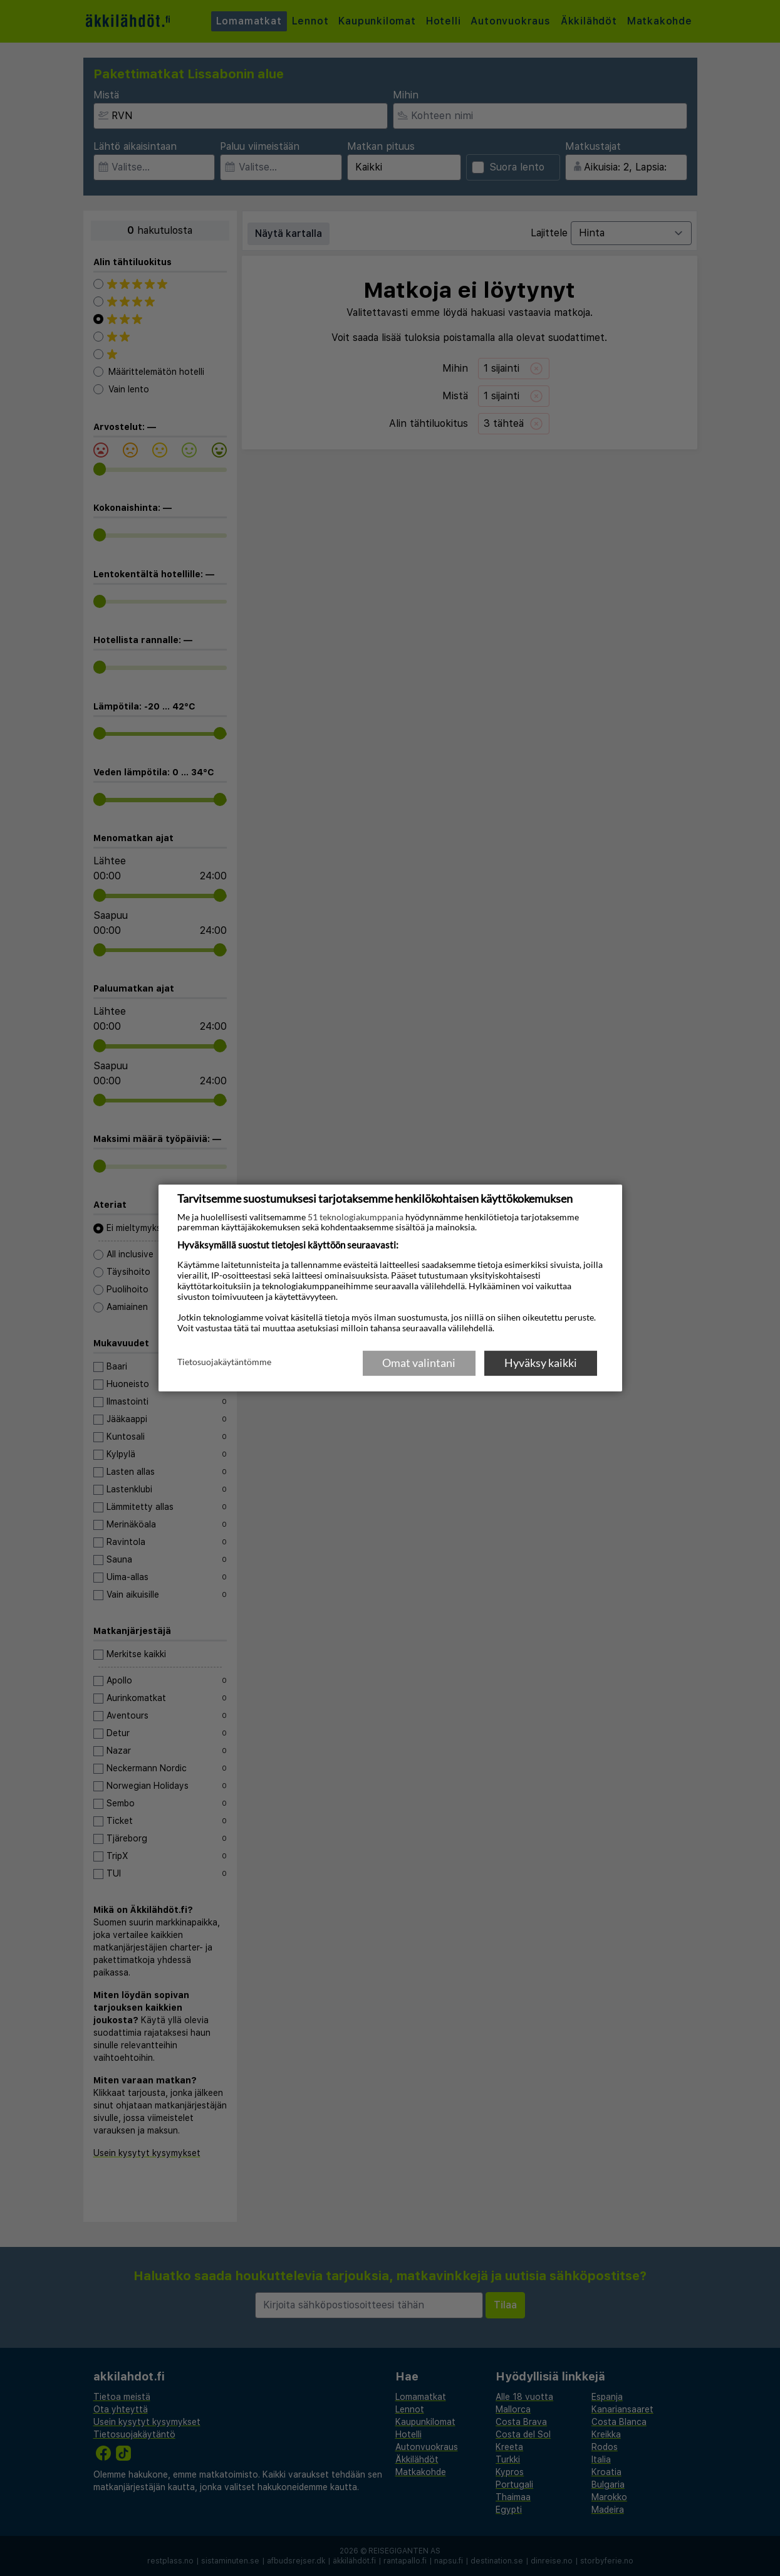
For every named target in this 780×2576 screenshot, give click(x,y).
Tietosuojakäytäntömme (224, 1362)
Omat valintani (418, 1362)
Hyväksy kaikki (540, 1362)
